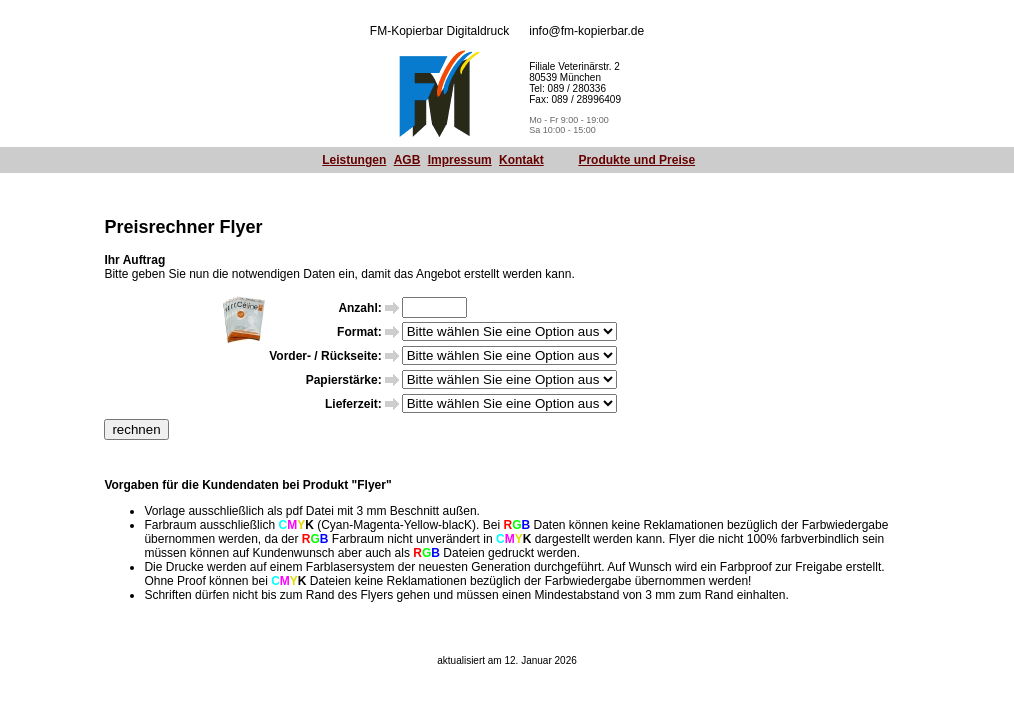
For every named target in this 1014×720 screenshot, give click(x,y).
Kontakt (521, 160)
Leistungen (354, 160)
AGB (407, 160)
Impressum (460, 160)
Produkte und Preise (636, 160)
